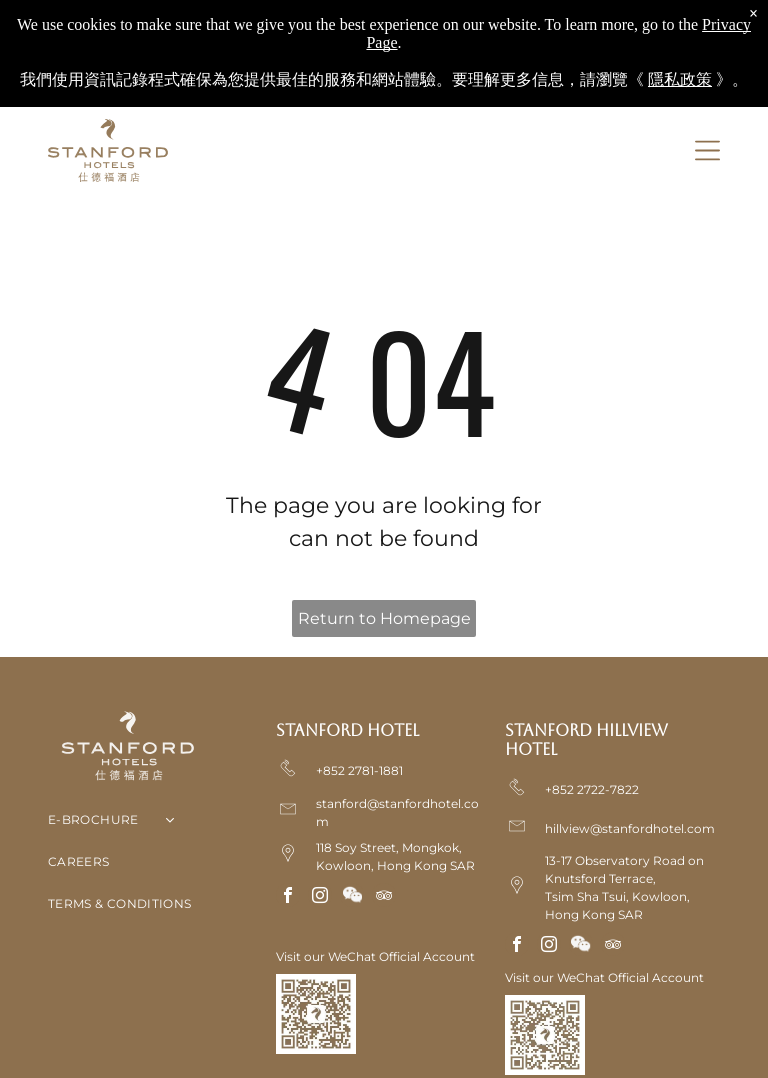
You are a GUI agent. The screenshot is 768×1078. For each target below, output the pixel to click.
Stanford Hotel (347, 730)
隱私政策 (680, 79)
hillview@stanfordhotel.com (630, 828)
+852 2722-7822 (592, 789)
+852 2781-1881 (359, 770)
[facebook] (288, 897)
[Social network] (352, 897)
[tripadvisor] (384, 897)
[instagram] (320, 897)
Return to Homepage (384, 618)
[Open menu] (707, 150)
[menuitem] (155, 824)
